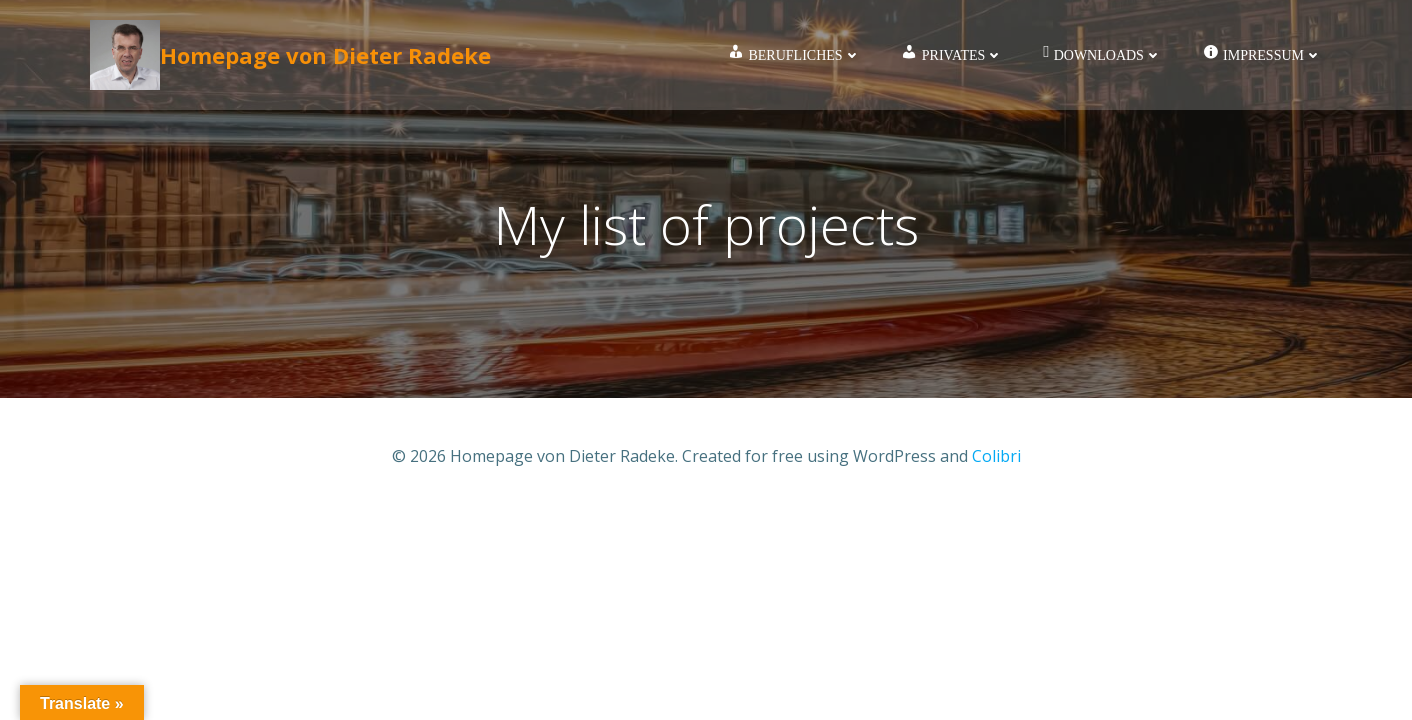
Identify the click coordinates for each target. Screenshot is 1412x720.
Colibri (996, 456)
